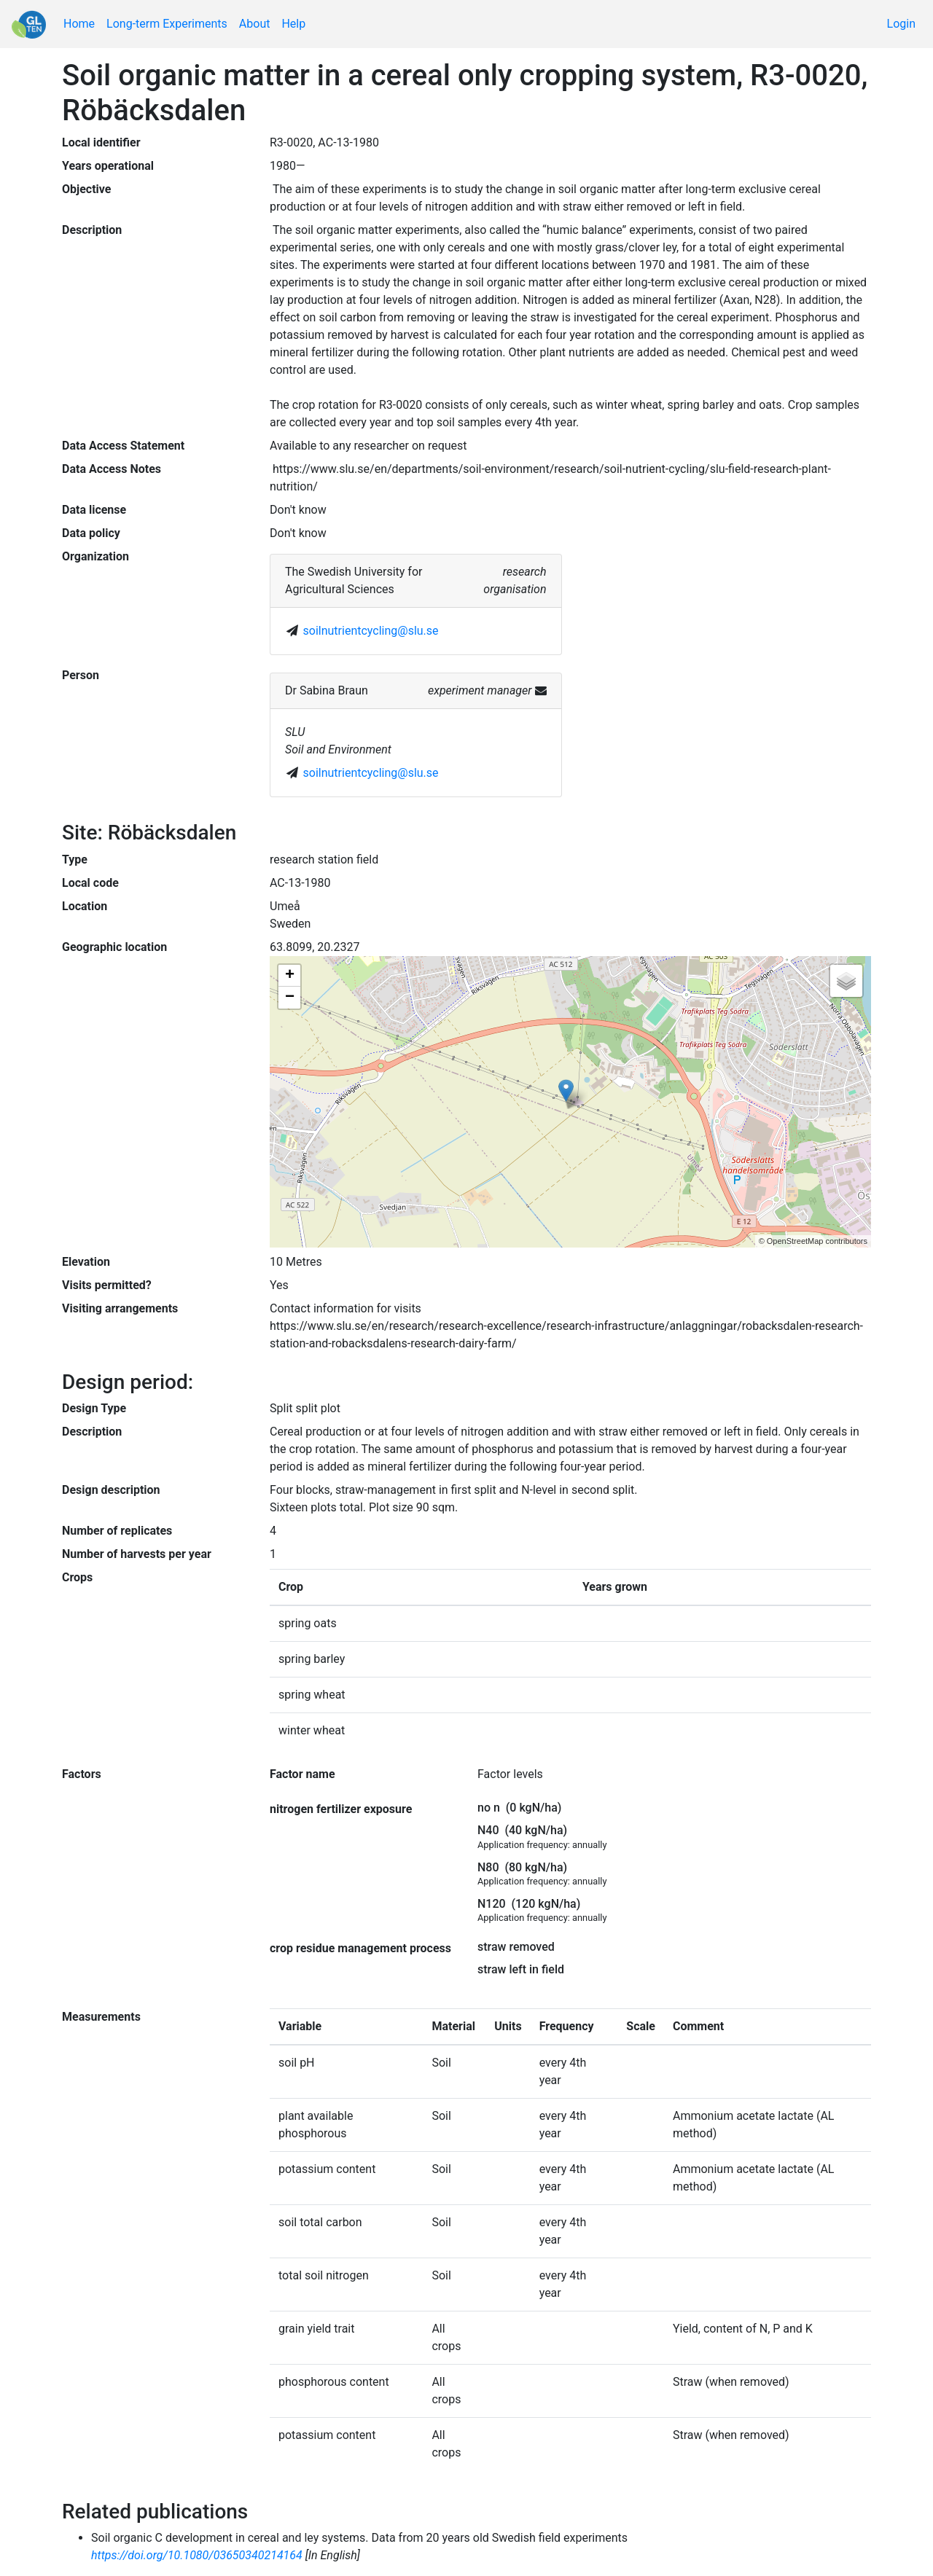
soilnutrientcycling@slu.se (371, 631)
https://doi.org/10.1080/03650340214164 (196, 2555)
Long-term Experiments (166, 24)
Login (901, 24)
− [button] (289, 998)
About (254, 24)
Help (293, 24)
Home (79, 24)
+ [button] (289, 976)
